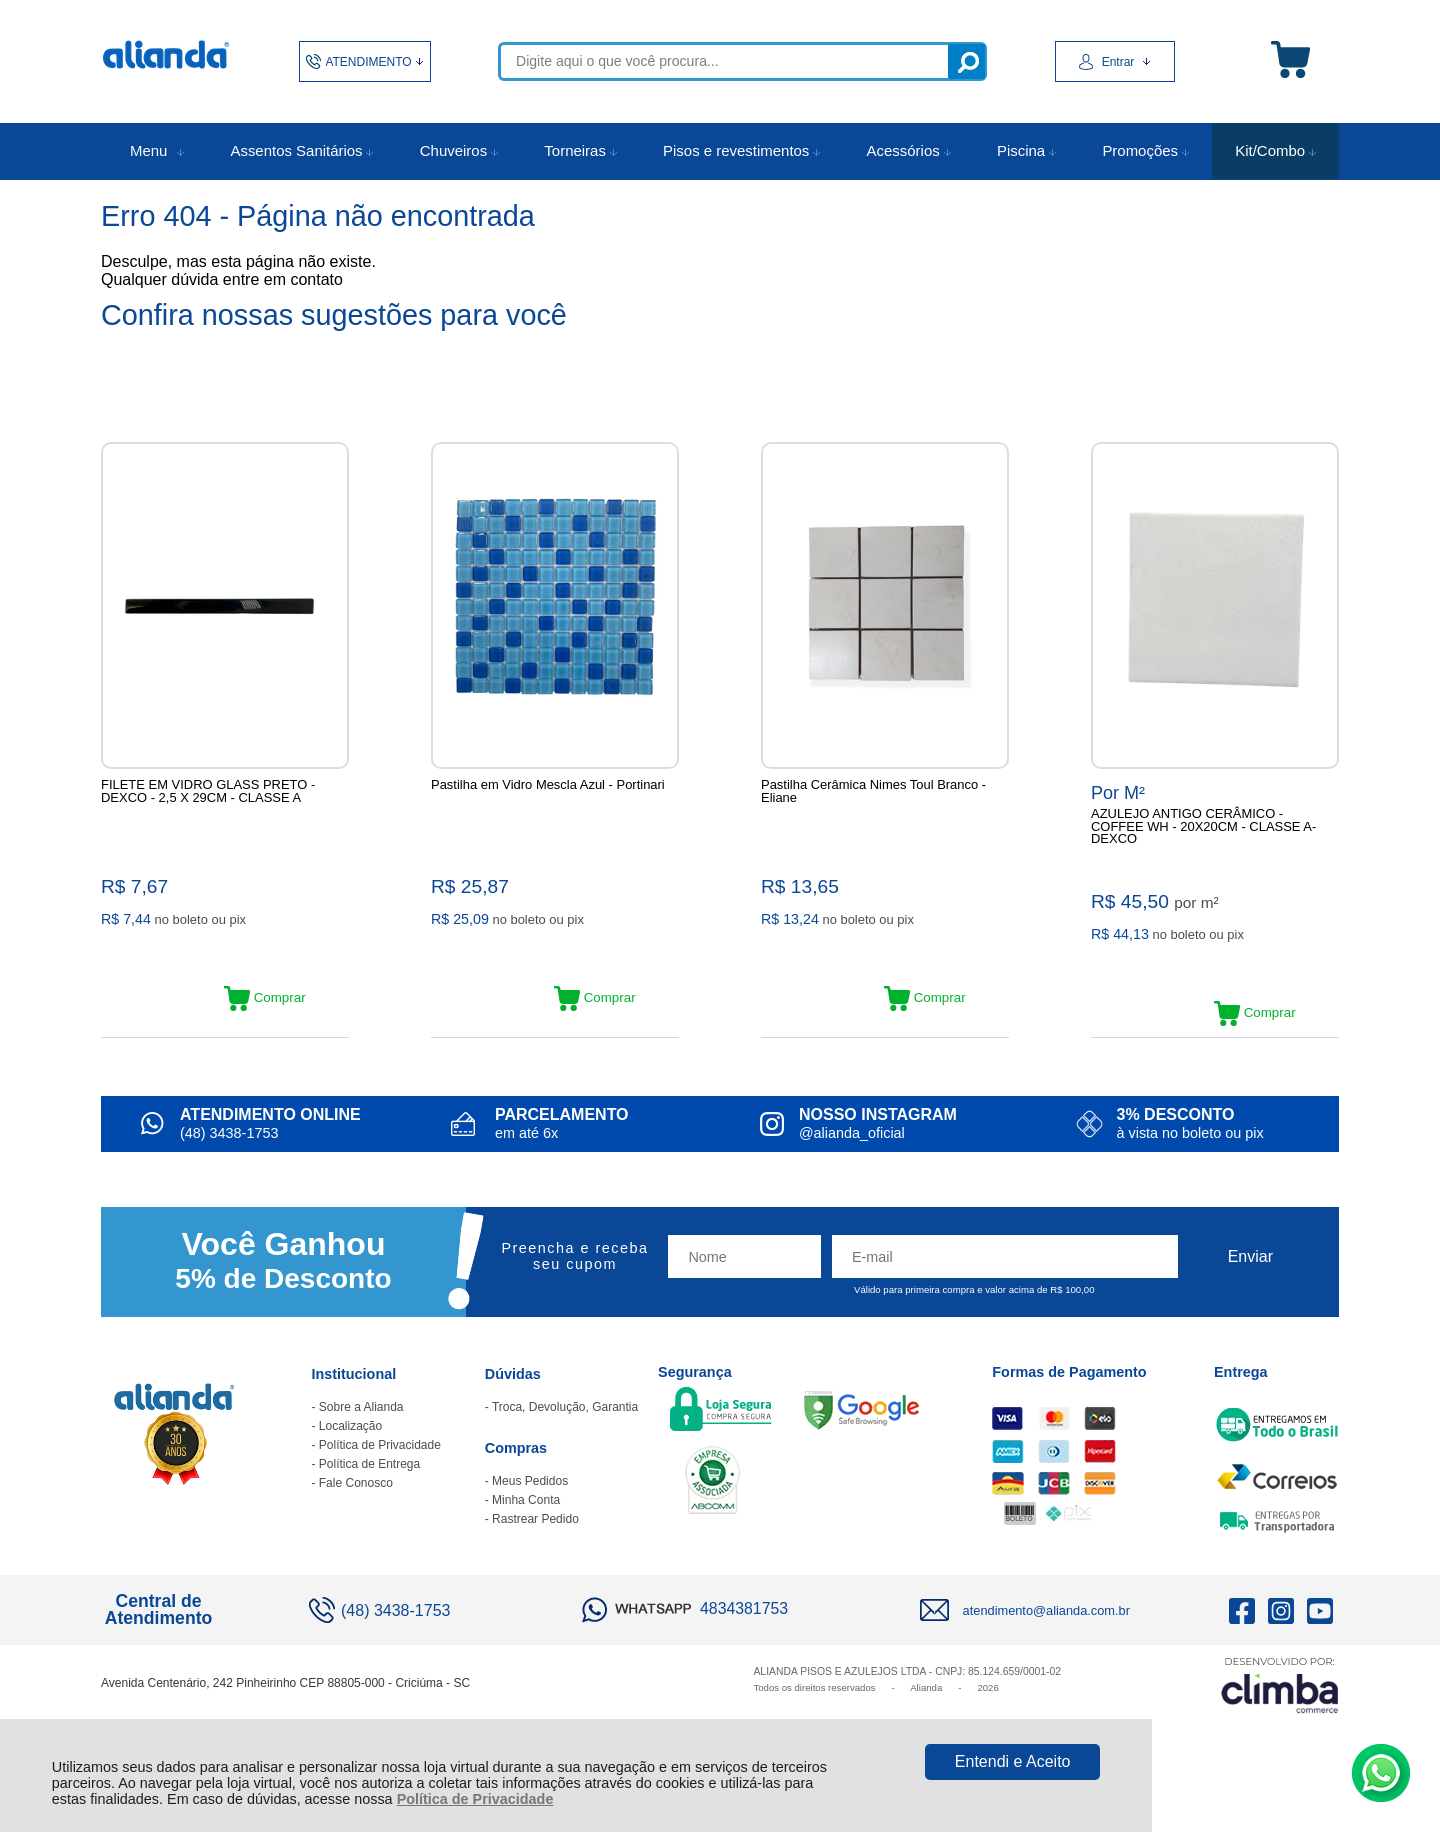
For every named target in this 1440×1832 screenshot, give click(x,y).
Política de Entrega (369, 1492)
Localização (350, 1454)
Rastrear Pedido (535, 1547)
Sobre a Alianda (361, 1435)
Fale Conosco (356, 1511)
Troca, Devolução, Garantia (565, 1435)
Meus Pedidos (530, 1509)
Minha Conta (526, 1528)
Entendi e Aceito (1013, 1761)
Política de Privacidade (475, 1799)
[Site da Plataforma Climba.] (1280, 1712)
